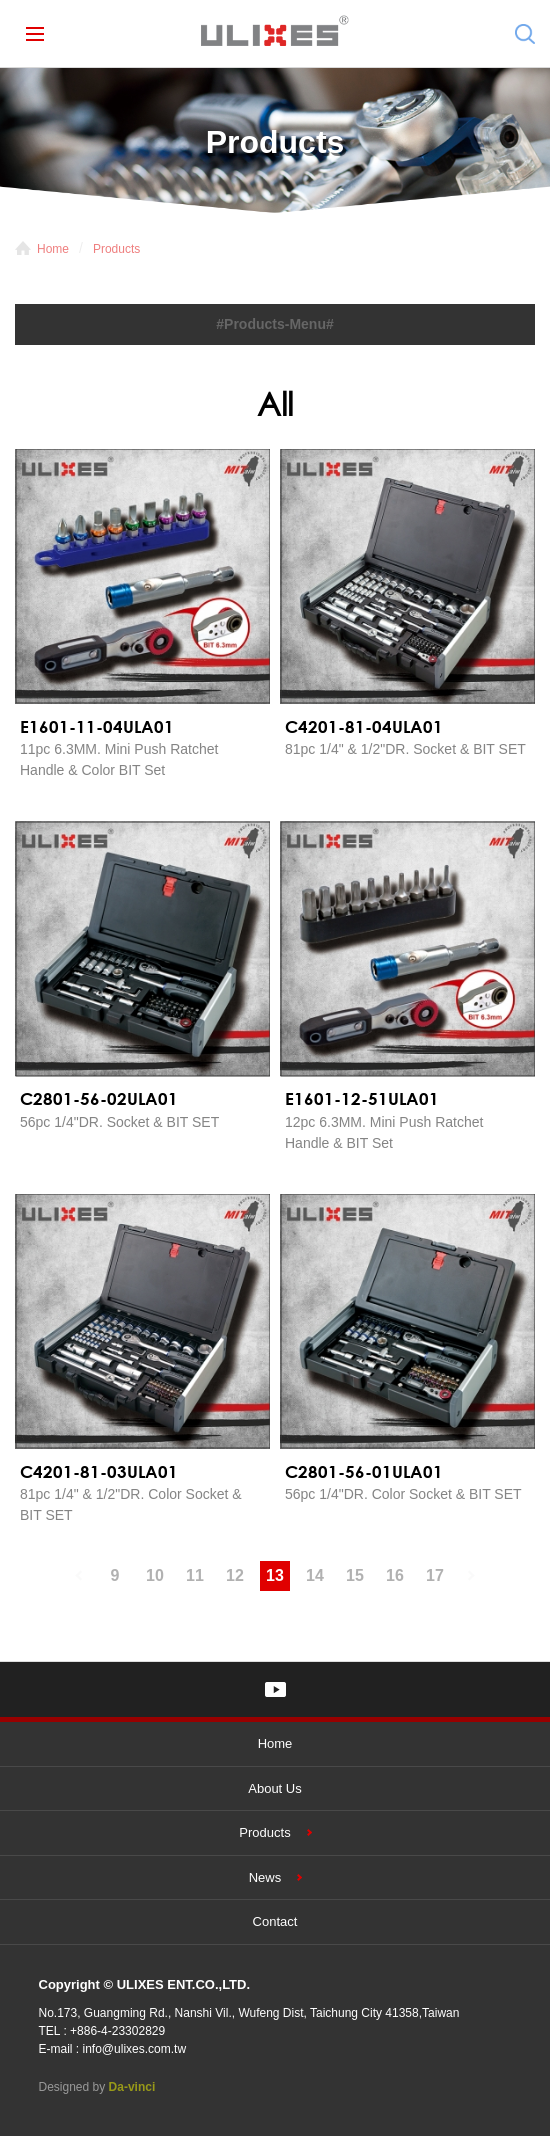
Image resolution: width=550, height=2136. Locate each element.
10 (155, 1575)
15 (355, 1575)
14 (315, 1575)
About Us (274, 1788)
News (265, 1877)
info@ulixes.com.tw (135, 2049)
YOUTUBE (275, 1689)
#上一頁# (75, 1576)
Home (53, 249)
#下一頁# (475, 1576)
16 (395, 1575)
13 (275, 1575)
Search (525, 34)
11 (195, 1575)
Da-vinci (132, 2087)
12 (235, 1575)
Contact (275, 1921)
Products (116, 249)
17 (435, 1575)
